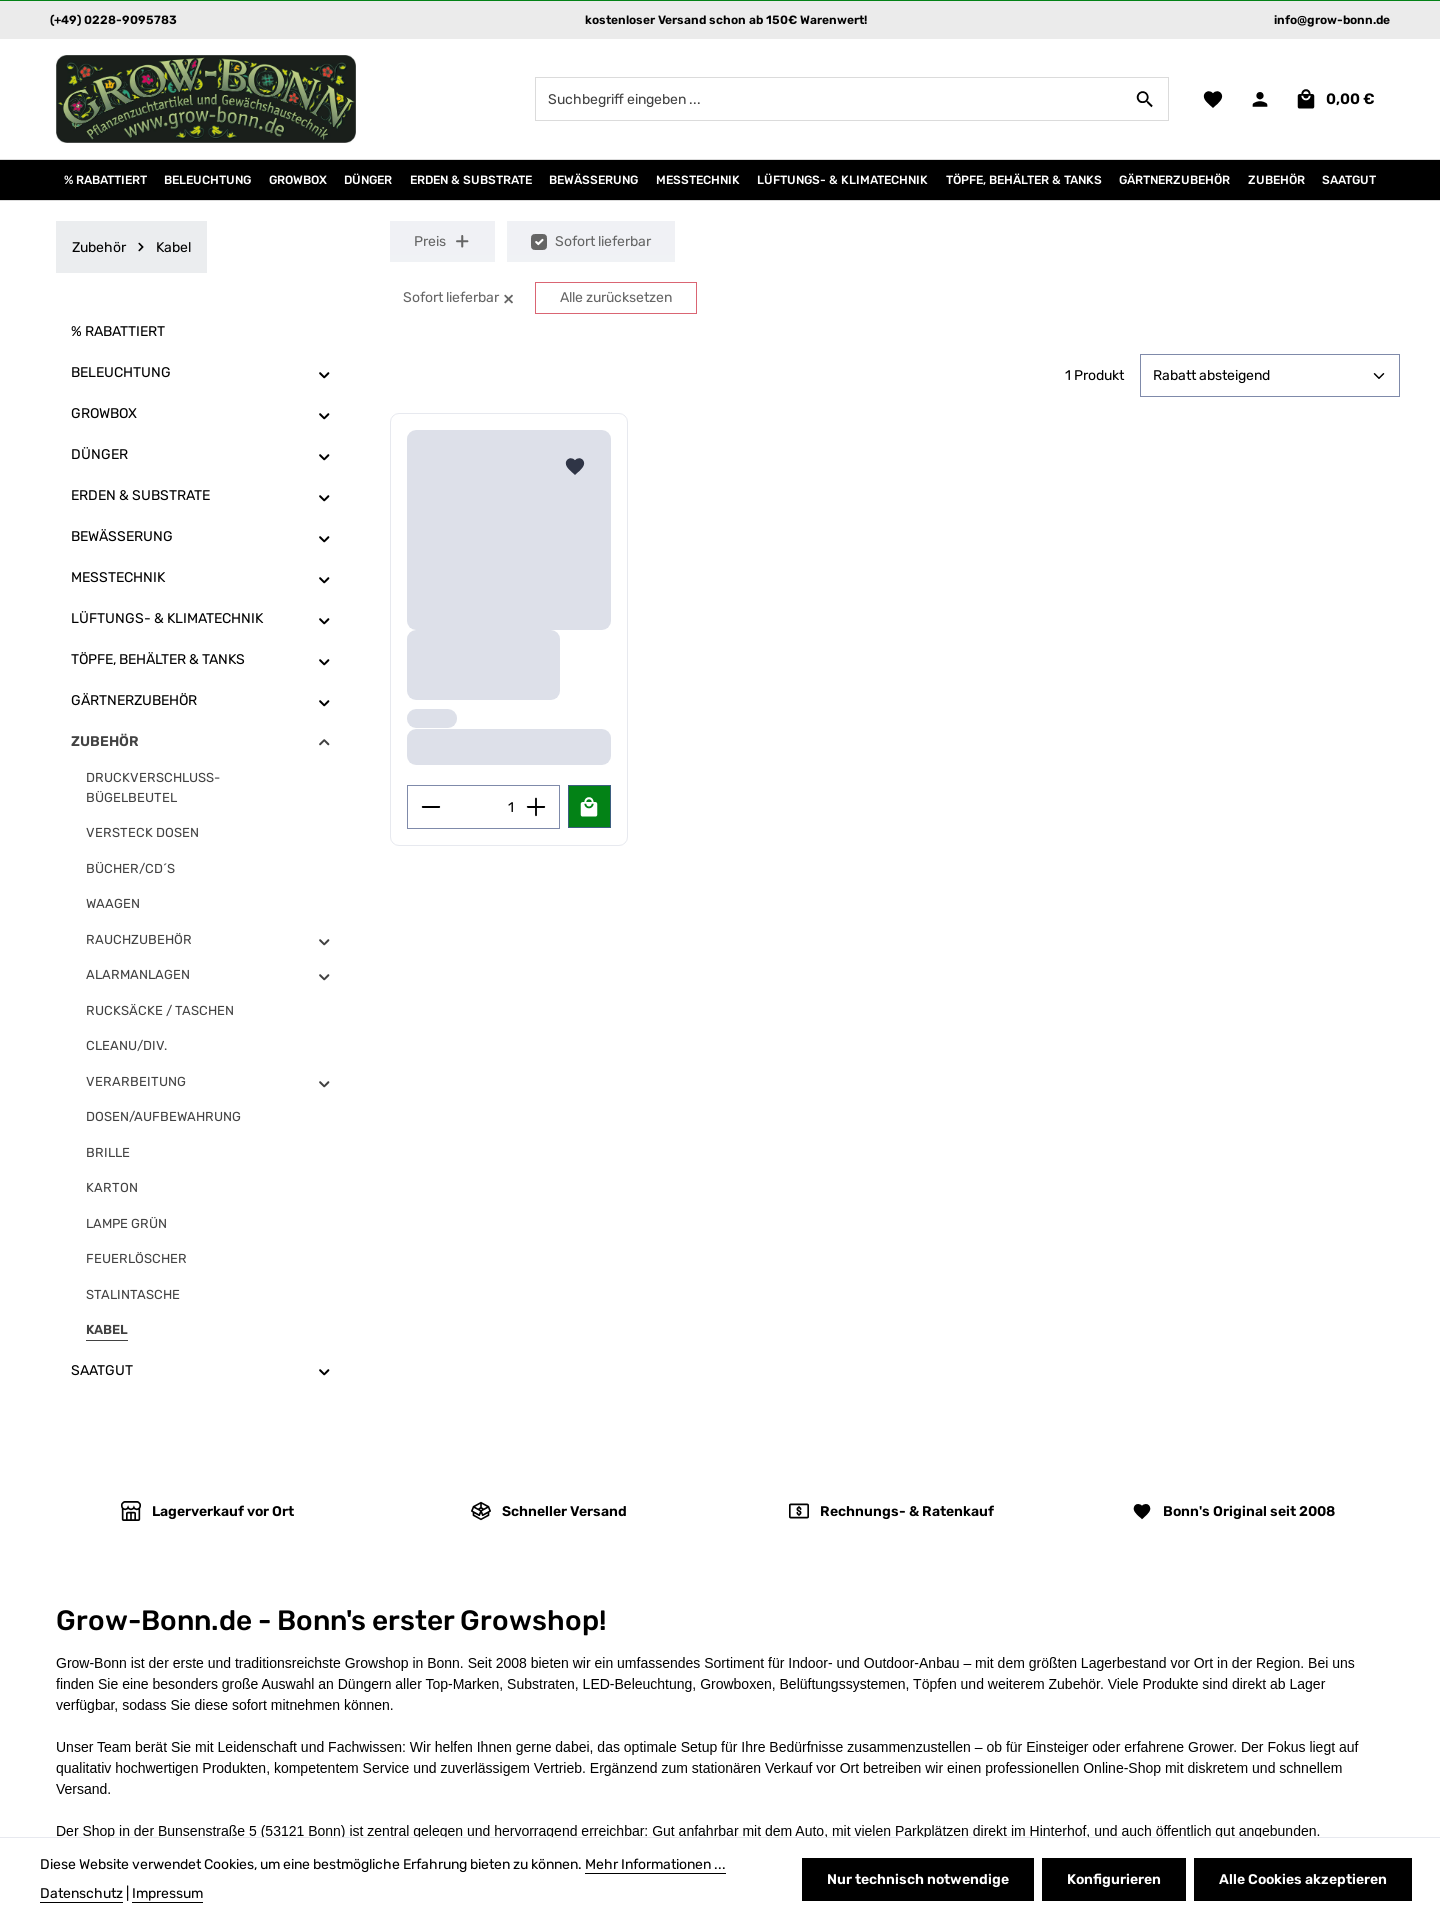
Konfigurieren (1114, 1879)
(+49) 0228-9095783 (113, 20)
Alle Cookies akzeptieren (1303, 1879)
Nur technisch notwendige (918, 1879)
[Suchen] (1145, 99)
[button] (324, 373)
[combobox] (829, 99)
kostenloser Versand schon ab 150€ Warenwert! (726, 20)
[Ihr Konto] (1259, 99)
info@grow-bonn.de (1332, 20)
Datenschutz (81, 1893)
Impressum (167, 1893)
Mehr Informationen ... (655, 1864)
